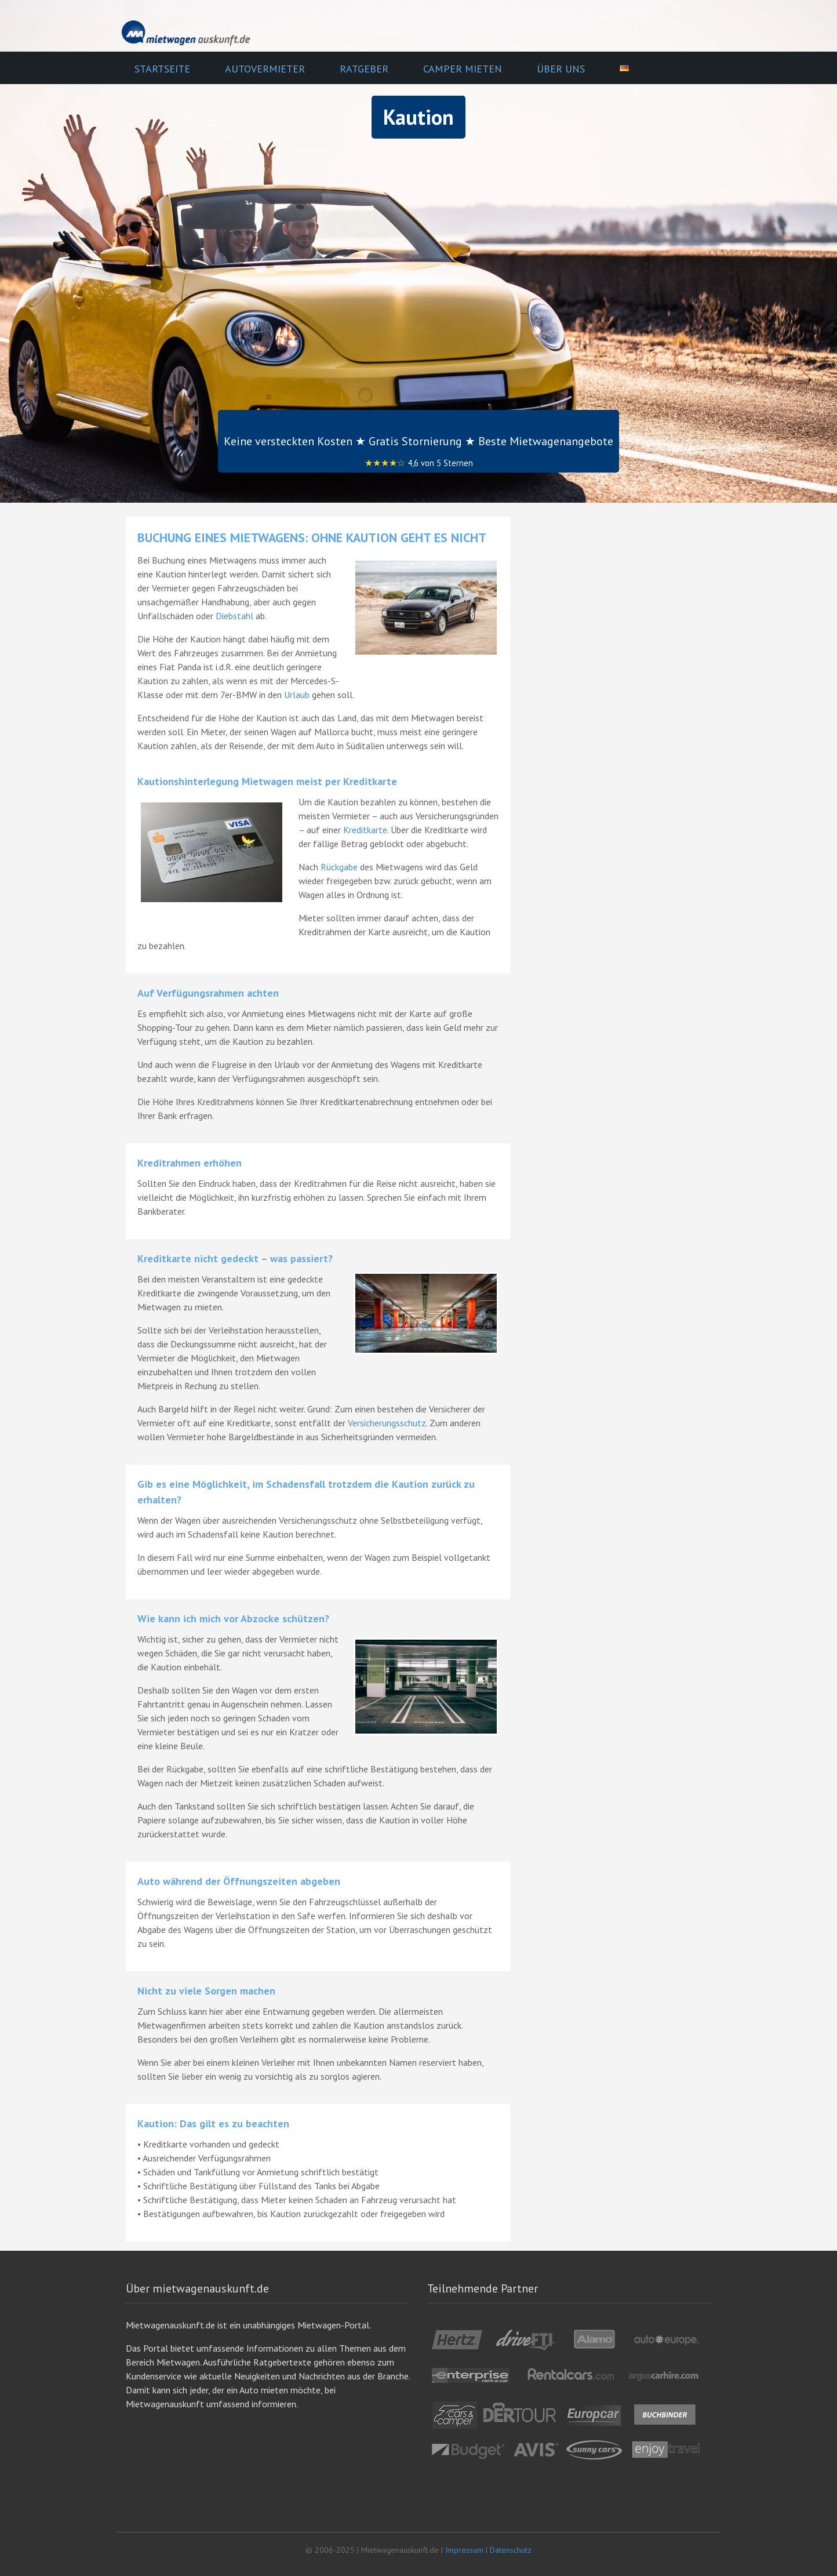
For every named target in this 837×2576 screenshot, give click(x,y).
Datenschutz (511, 2550)
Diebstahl (234, 616)
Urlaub (297, 694)
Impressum (464, 2550)
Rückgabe (339, 867)
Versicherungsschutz (387, 1423)
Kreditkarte (365, 829)
